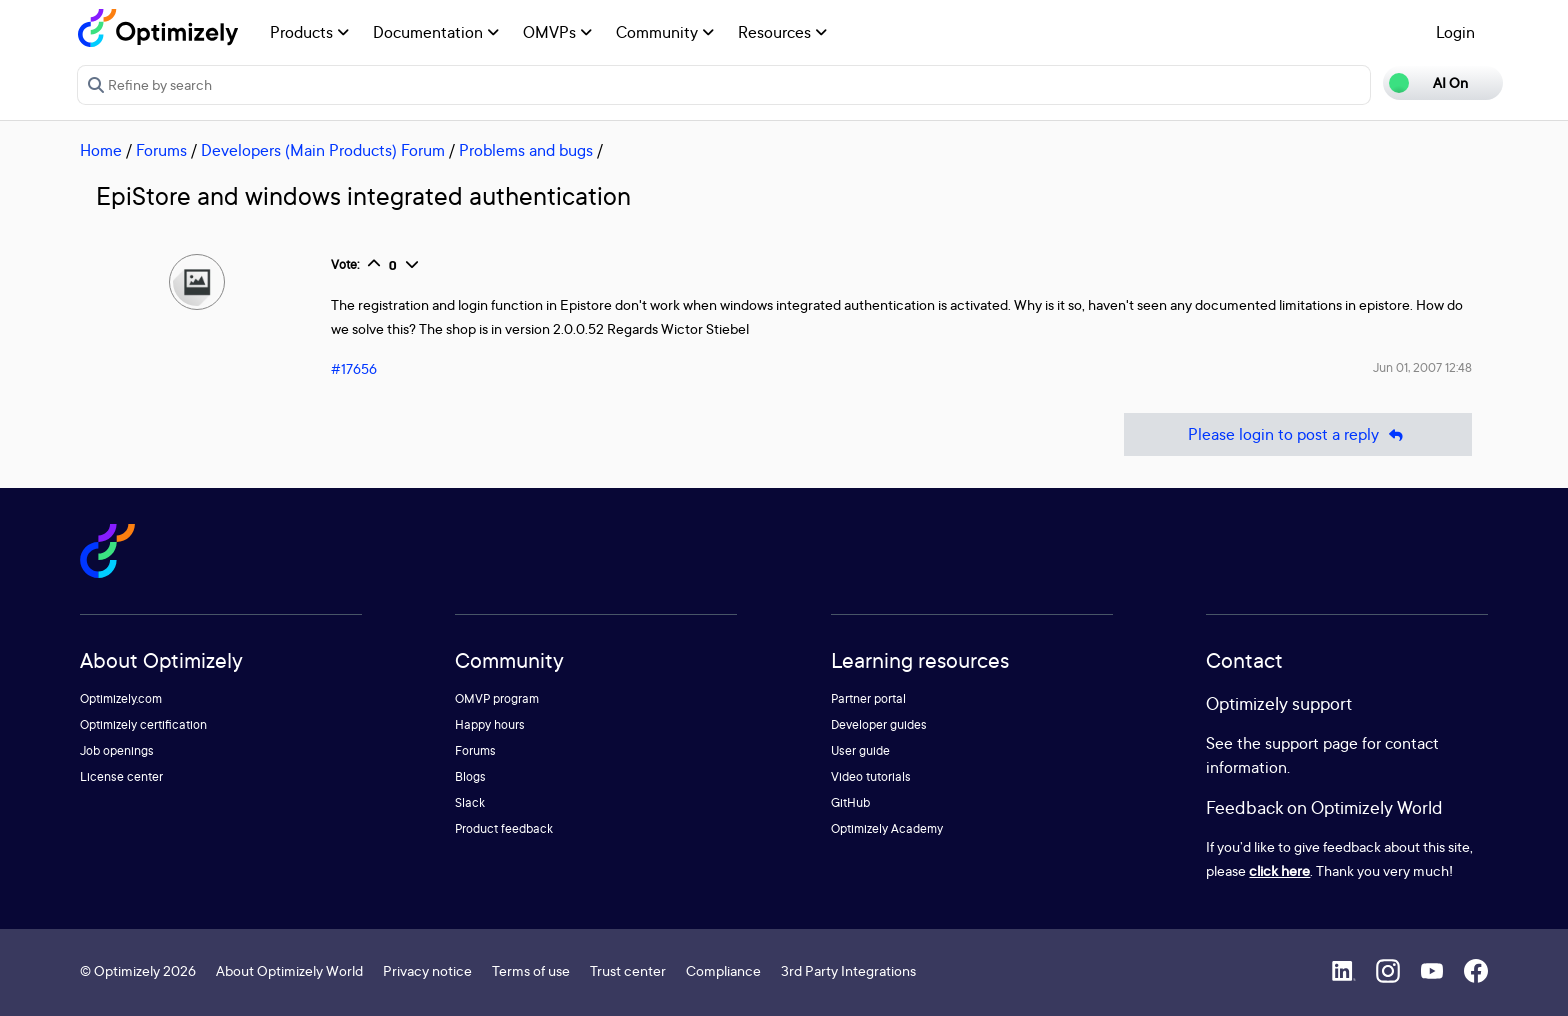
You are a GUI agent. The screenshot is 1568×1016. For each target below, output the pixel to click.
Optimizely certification (143, 724)
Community (665, 32)
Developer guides (879, 724)
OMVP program (497, 698)
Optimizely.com (121, 698)
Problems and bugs (526, 150)
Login (1455, 32)
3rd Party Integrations (848, 970)
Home (101, 150)
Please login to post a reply (1298, 434)
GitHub (850, 802)
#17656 (354, 368)
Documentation (436, 32)
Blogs (470, 776)
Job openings (117, 750)
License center (121, 776)
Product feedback (504, 828)
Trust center (628, 970)
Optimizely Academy (887, 828)
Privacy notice (427, 970)
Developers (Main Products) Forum (323, 150)
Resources (782, 32)
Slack (470, 802)
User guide (860, 750)
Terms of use (531, 970)
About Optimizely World (289, 970)
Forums (161, 150)
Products (309, 32)
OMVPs (557, 32)
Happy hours (490, 724)
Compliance (723, 970)
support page (1311, 743)
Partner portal (868, 698)
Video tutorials (871, 776)
